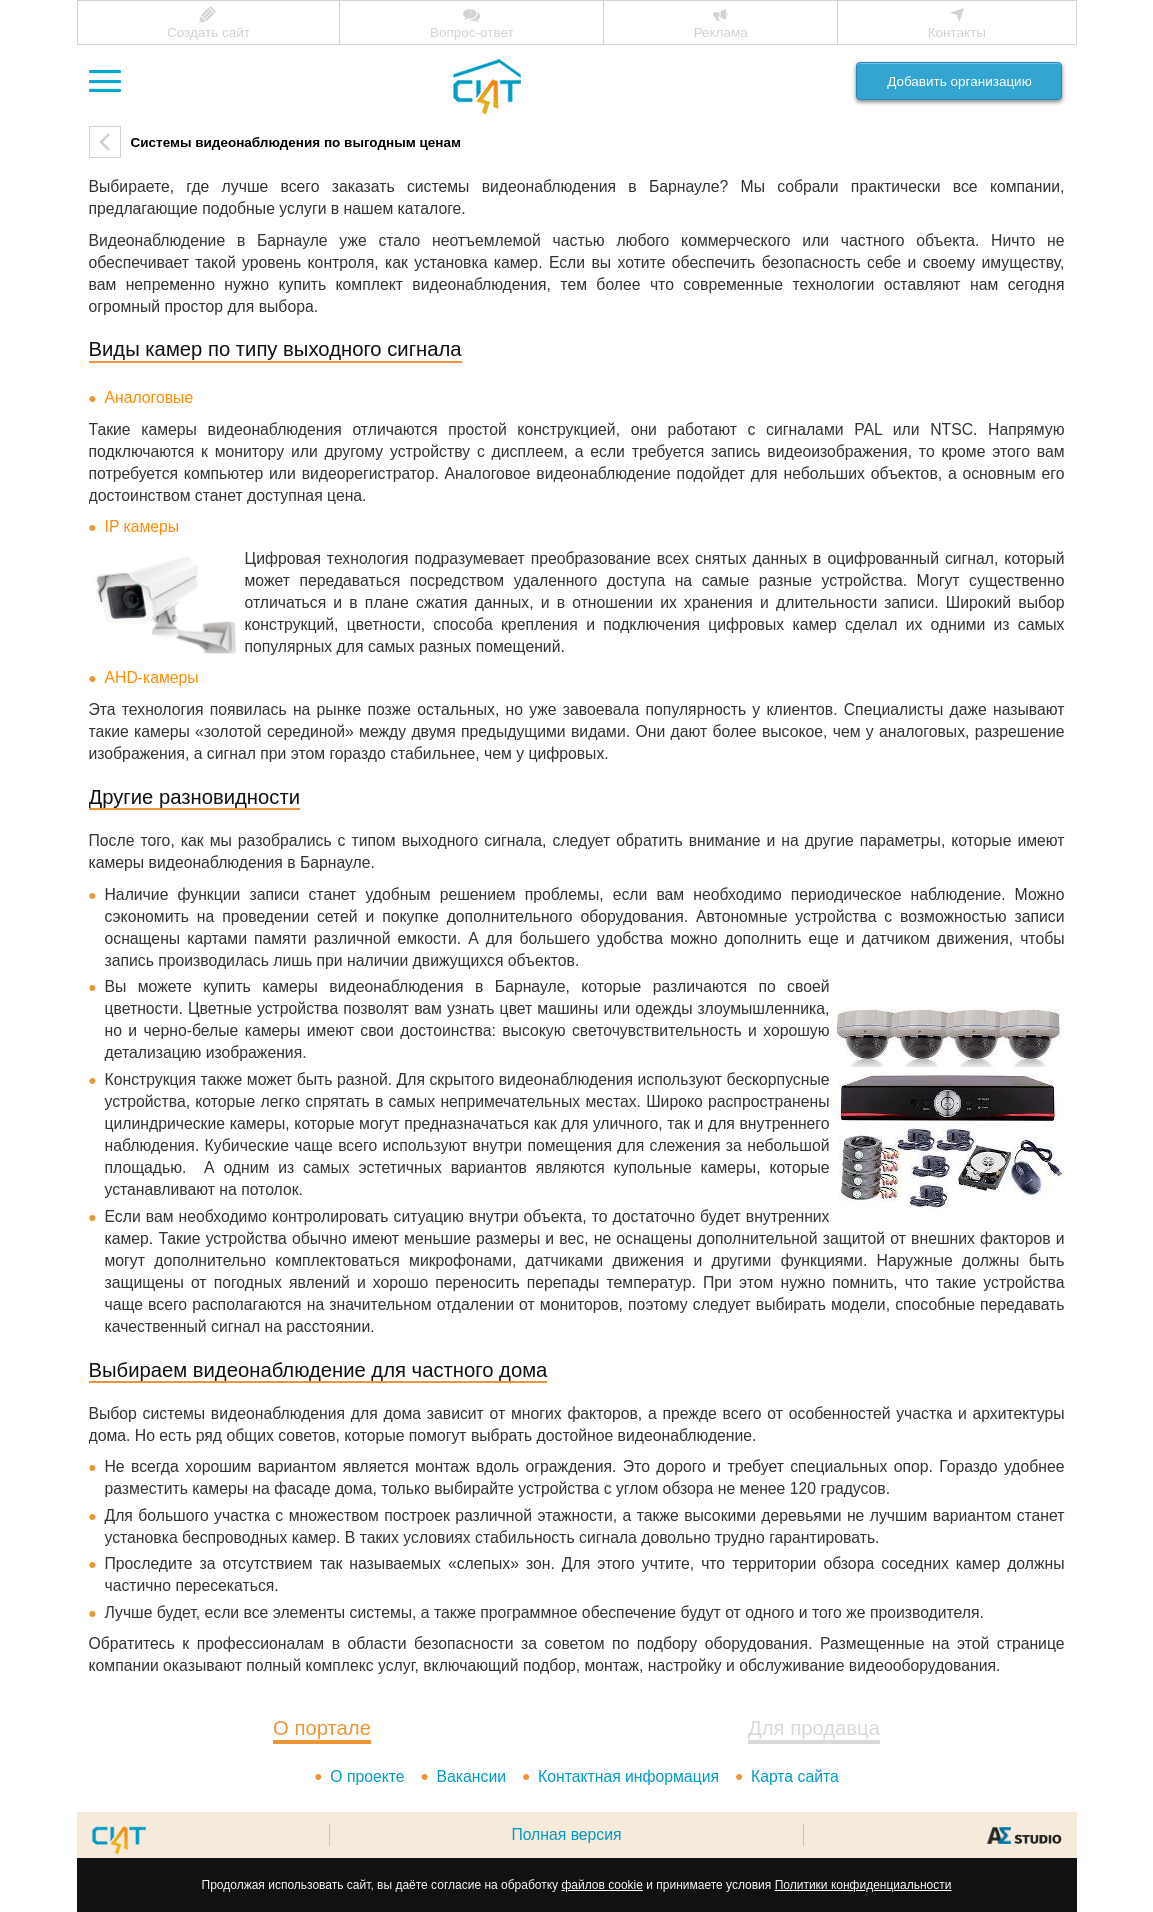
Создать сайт (208, 32)
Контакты (957, 32)
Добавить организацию (959, 81)
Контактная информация (628, 1776)
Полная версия (566, 1834)
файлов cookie (601, 1885)
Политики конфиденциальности (863, 1885)
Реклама (721, 32)
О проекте (367, 1776)
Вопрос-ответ (472, 32)
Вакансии (471, 1776)
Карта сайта (795, 1776)
